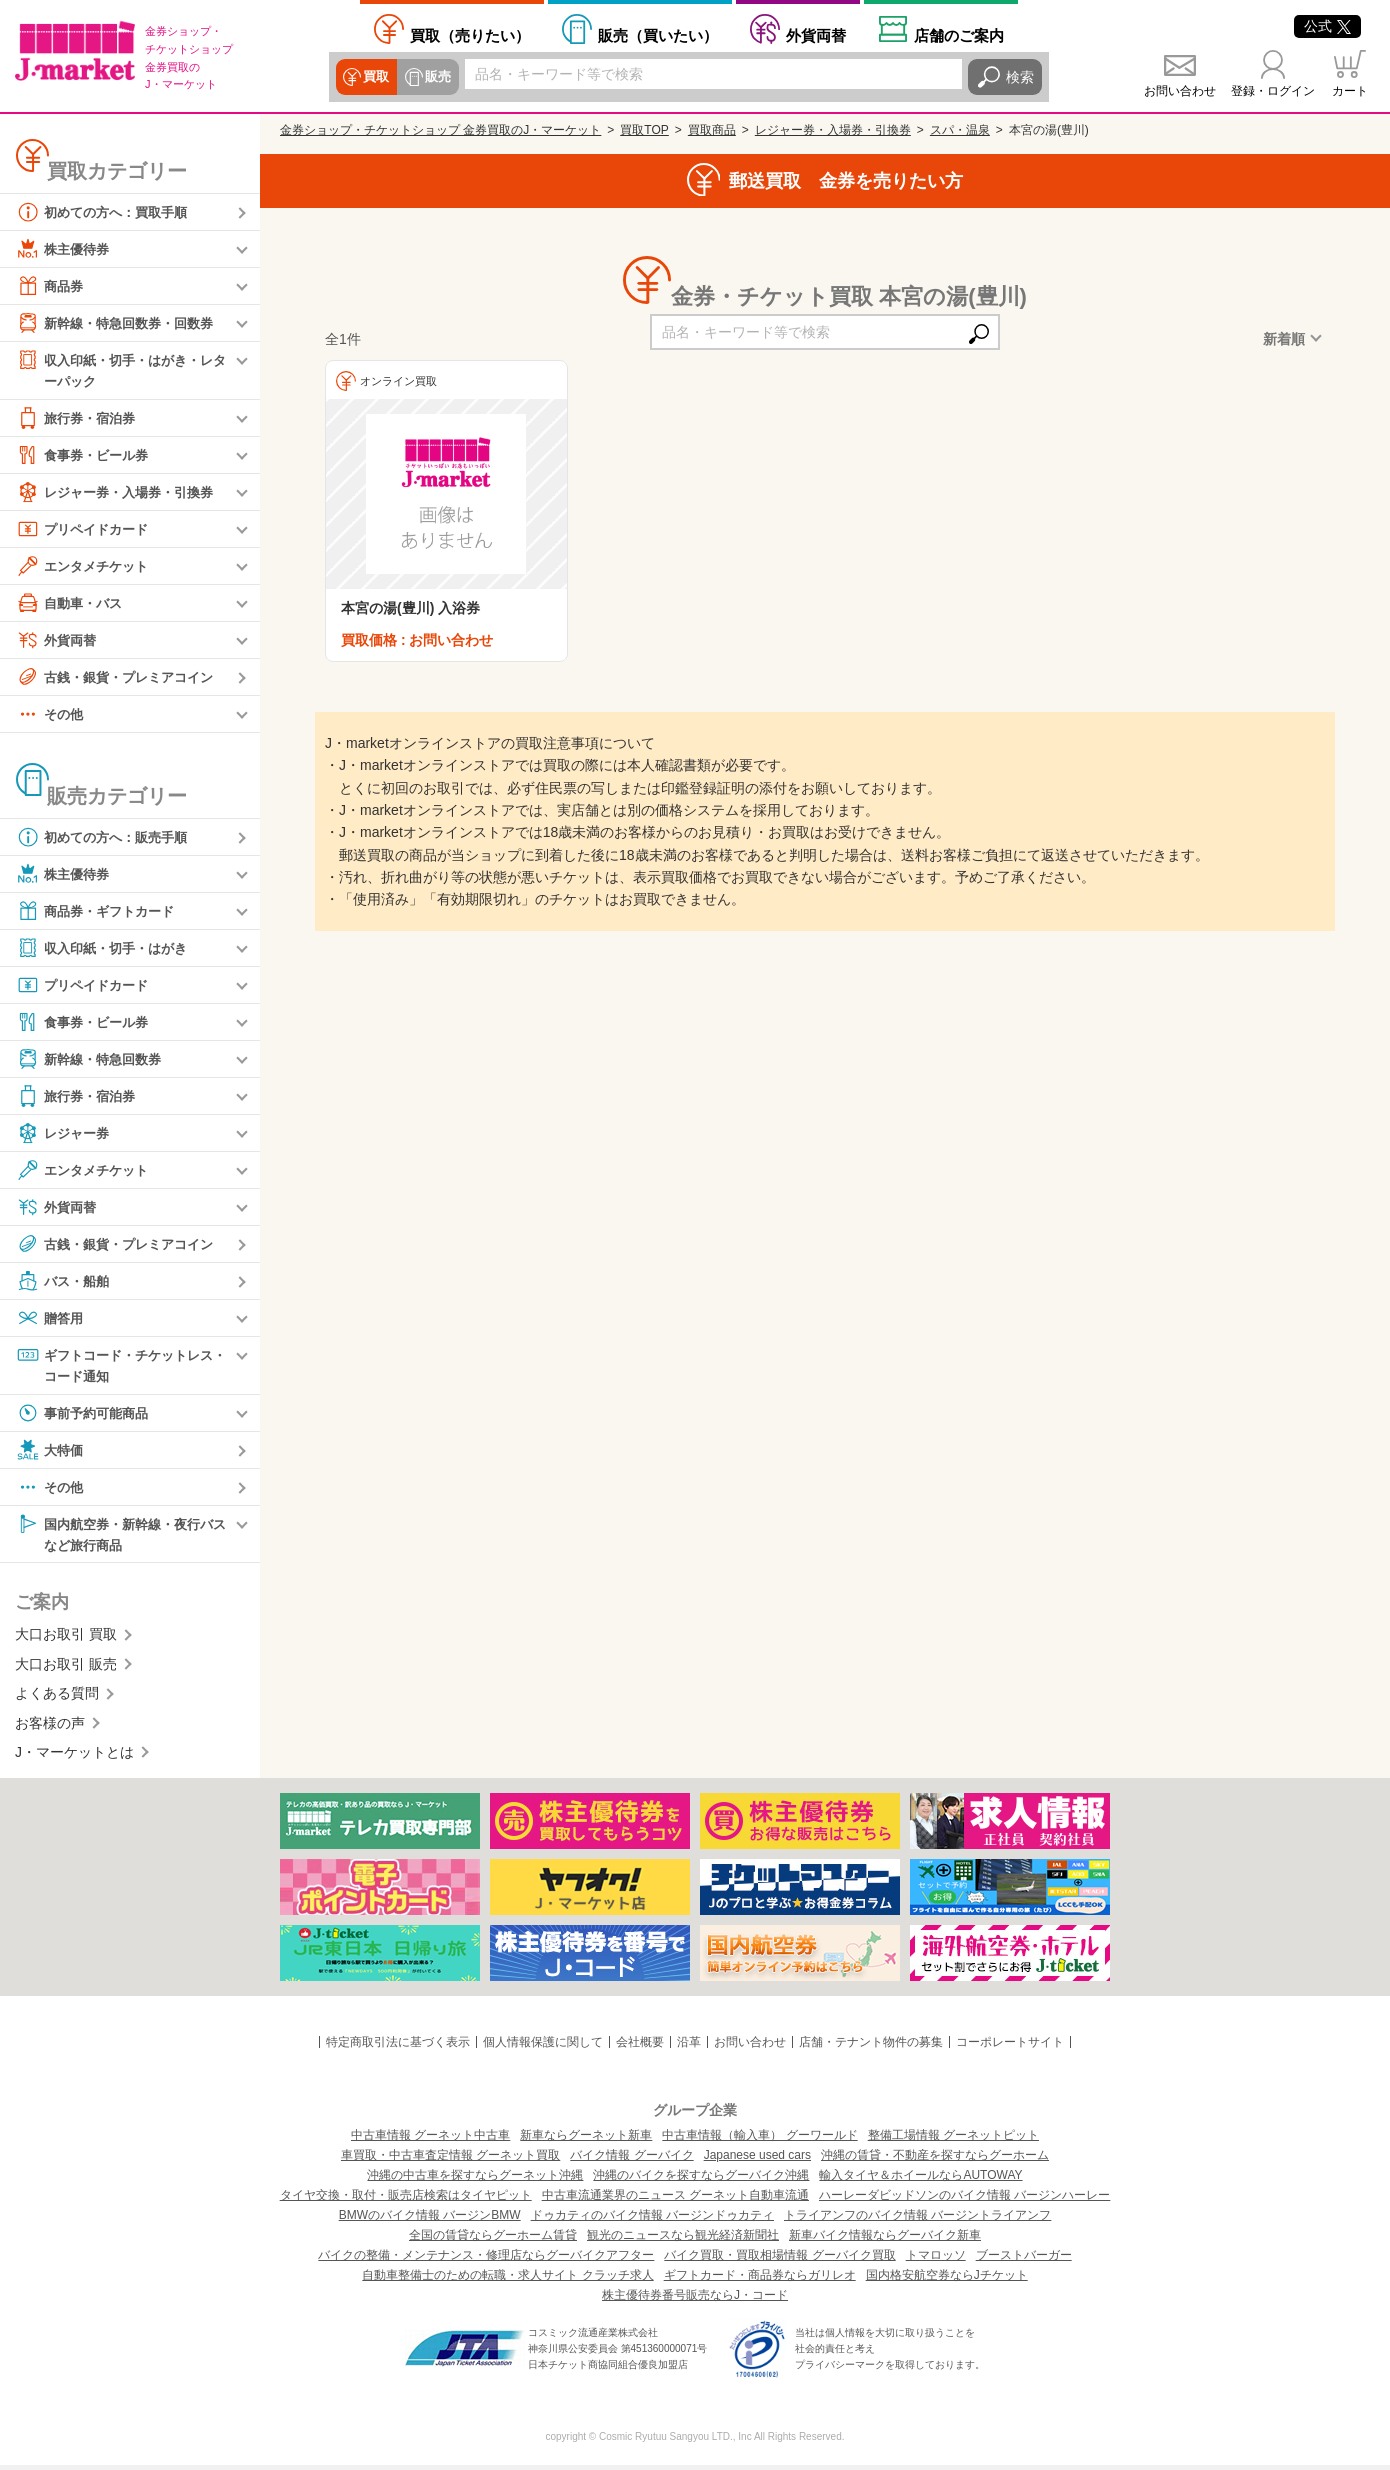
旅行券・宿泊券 (79, 419)
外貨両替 (816, 35)
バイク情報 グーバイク (631, 2160)
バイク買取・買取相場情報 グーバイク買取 (779, 2260)
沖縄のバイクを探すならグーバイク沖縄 (701, 2180)
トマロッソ (936, 2260)
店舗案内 (959, 35)
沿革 (689, 2047)
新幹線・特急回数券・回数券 (121, 323)
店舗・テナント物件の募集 (871, 2047)
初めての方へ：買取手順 (107, 212)
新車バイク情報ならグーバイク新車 (885, 2240)
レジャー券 (65, 1134)
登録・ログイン (1273, 91)
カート (1350, 91)
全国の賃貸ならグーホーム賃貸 (493, 2240)
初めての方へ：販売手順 (107, 838)
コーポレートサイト (1010, 2047)
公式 (1327, 26)
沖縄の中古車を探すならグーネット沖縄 (475, 2180)
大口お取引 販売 (66, 1669)
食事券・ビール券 (86, 456)
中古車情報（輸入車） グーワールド (759, 2140)
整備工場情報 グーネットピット (953, 2140)
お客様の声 (50, 1727)
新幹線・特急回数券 (93, 1060)
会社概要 (640, 2047)
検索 (1020, 77)
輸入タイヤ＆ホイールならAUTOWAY (920, 2180)
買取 (376, 77)
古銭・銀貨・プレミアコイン (121, 678)
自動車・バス (72, 604)
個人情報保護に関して (543, 2047)
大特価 (51, 1453)
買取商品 (712, 130)
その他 (51, 715)
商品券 (51, 286)
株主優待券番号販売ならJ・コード (695, 2300)
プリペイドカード (86, 530)
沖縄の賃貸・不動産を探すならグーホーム (935, 2160)
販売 (436, 77)
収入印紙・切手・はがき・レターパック (121, 369)
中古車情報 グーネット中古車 (430, 2140)
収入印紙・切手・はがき (107, 949)
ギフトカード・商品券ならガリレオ (760, 2280)
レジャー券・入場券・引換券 (121, 493)
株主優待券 (65, 249)
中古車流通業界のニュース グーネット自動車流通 (675, 2200)
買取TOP (644, 130)
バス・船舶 (65, 1282)
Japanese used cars (757, 2160)
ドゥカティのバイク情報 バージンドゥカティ (652, 2220)
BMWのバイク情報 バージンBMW (430, 2220)
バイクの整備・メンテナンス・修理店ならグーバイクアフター (486, 2260)
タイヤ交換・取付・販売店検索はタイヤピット (406, 2200)
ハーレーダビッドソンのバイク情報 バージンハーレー (964, 2200)
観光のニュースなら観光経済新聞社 (683, 2240)
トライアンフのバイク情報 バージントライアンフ (917, 2220)
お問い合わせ (1180, 91)
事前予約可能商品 (86, 1416)
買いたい (658, 35)
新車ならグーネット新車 (586, 2140)
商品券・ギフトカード (100, 912)
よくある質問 (57, 1698)
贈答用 (51, 1319)
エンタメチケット (86, 567)
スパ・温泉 (960, 130)
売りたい (470, 35)
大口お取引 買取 (66, 1639)
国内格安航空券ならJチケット (947, 2280)
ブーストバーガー (1024, 2260)
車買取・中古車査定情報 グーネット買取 (450, 2160)
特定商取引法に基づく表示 (398, 2047)
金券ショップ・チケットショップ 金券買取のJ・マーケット (440, 130)
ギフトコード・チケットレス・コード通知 (114, 1365)
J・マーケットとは (74, 1757)
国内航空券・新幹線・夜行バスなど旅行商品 (121, 1536)
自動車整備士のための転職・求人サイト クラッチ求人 (507, 2280)
